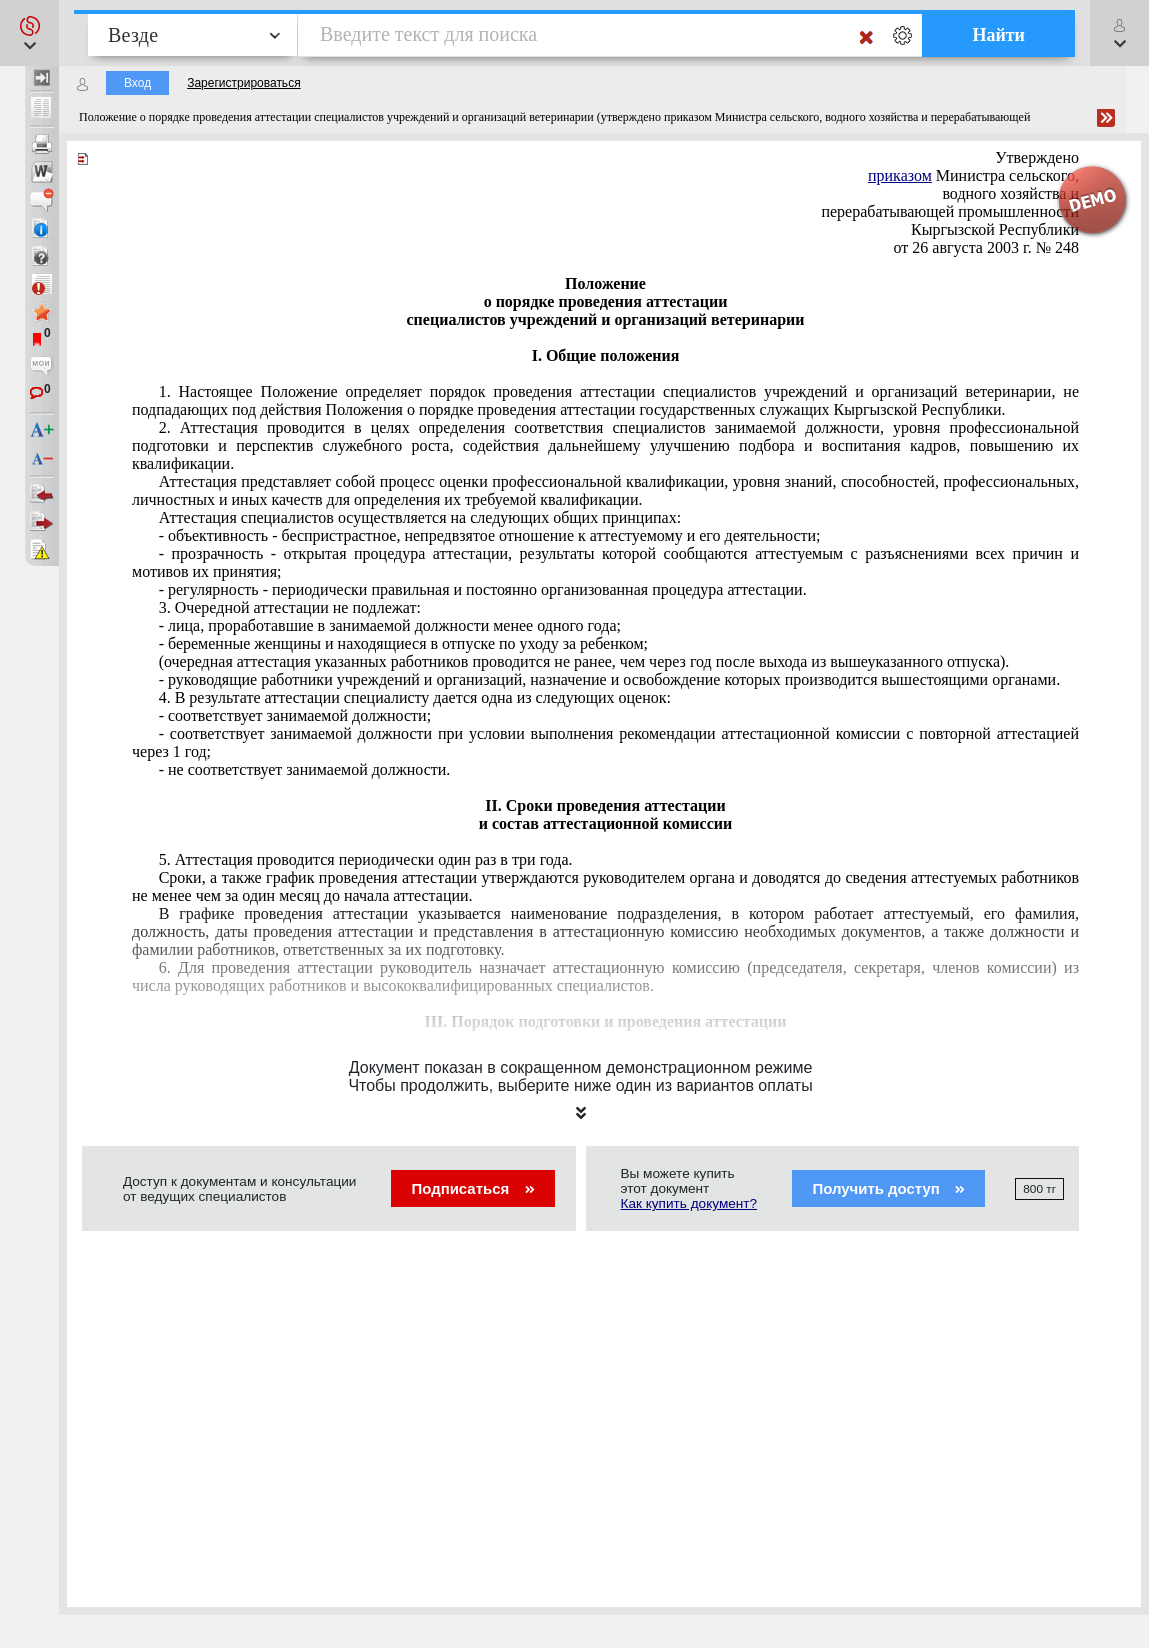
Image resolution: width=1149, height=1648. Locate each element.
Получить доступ (888, 1188)
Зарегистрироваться (243, 83)
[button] (29, 33)
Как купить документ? (689, 1203)
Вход (137, 83)
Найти (998, 35)
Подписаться (472, 1188)
